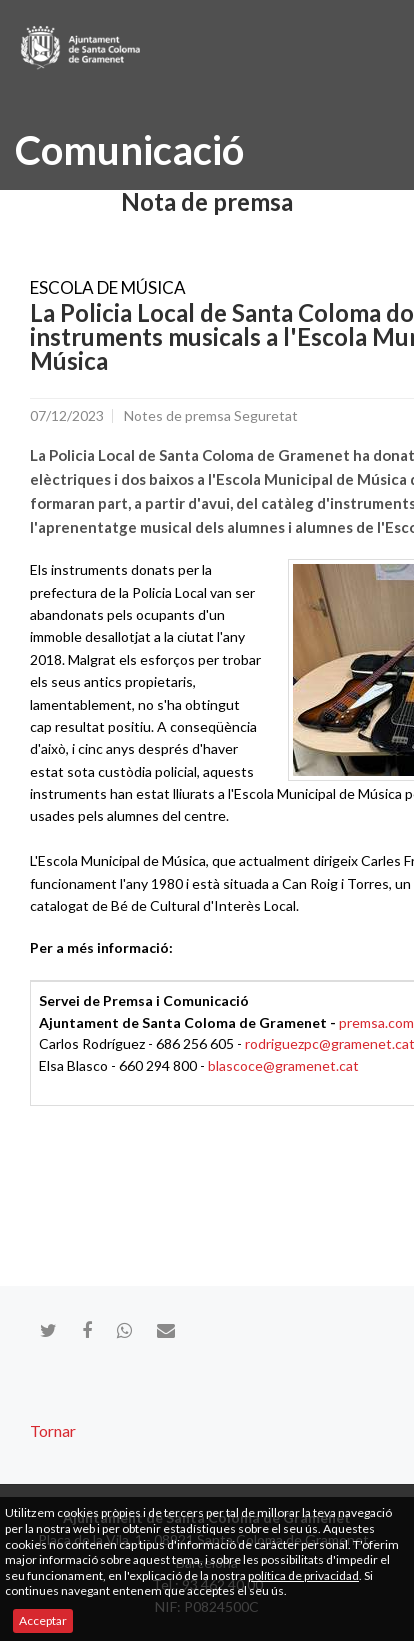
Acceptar (43, 1620)
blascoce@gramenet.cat (283, 1065)
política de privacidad (303, 1575)
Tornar (53, 1430)
